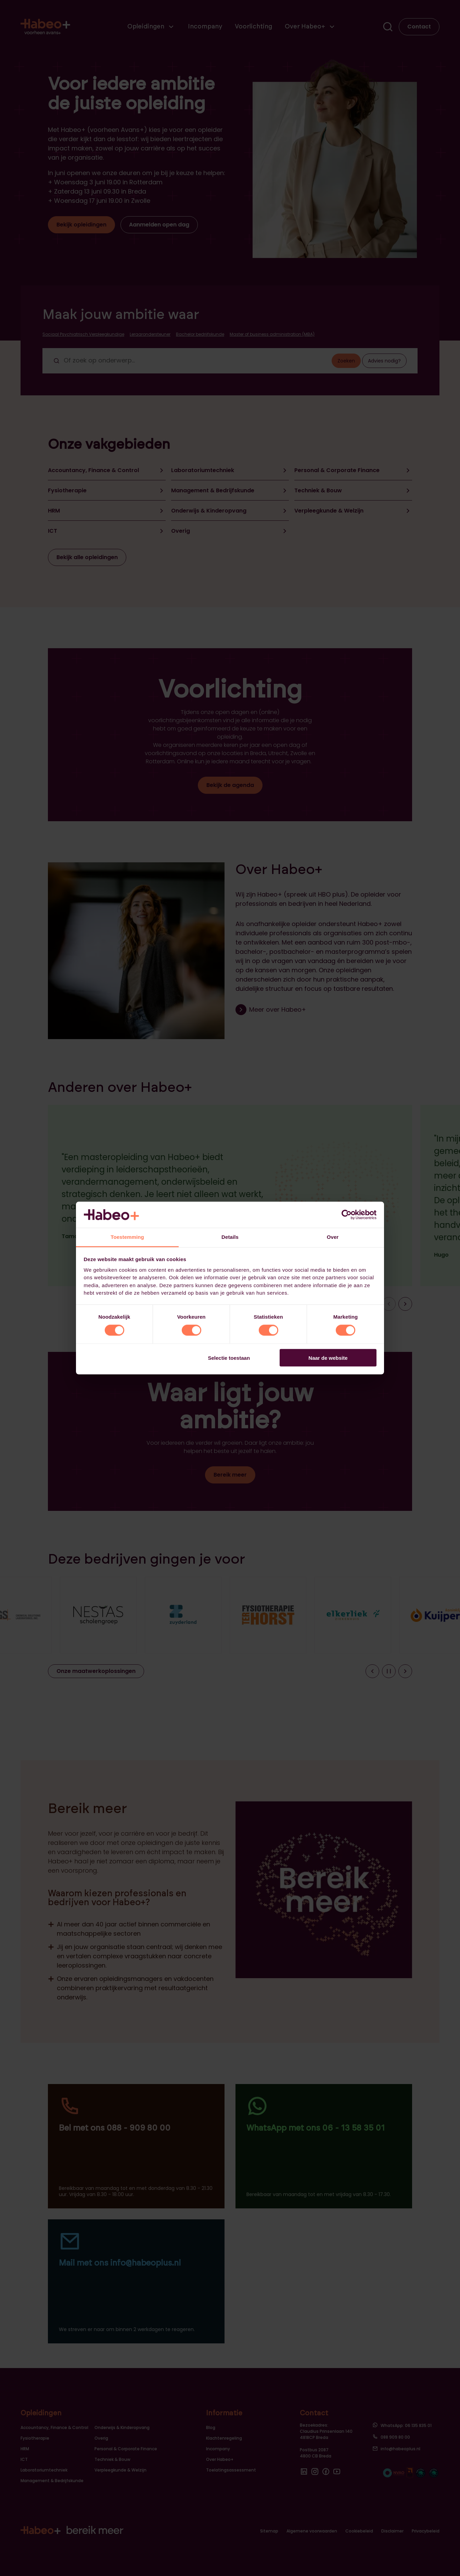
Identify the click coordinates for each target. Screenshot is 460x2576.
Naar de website (327, 1357)
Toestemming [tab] (127, 1237)
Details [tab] (230, 1237)
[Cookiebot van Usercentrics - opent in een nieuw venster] (346, 1214)
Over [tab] (333, 1237)
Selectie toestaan (229, 1357)
